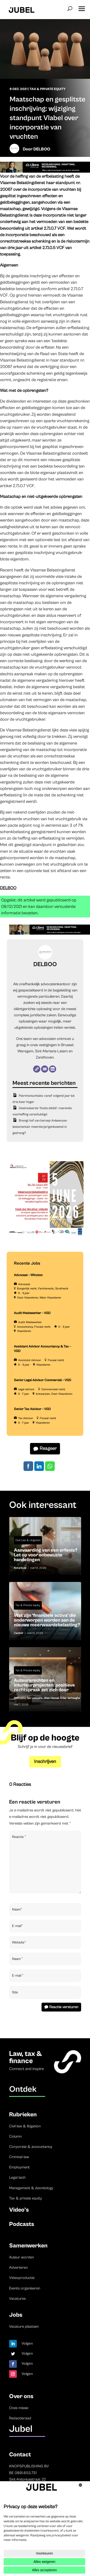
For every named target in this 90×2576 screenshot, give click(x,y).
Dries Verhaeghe (70, 1698)
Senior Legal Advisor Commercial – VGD (42, 1380)
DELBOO (41, 149)
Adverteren (18, 2267)
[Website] (36, 1069)
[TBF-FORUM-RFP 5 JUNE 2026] (45, 1236)
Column (15, 2136)
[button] (82, 7)
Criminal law (19, 2157)
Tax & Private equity (48, 89)
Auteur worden (21, 2257)
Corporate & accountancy (30, 2147)
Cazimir (18, 1633)
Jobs (15, 2314)
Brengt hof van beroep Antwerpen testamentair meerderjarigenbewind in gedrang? (39, 1127)
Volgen (27, 2343)
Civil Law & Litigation (28, 1540)
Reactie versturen (63, 2007)
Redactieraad (20, 2418)
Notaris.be (20, 1568)
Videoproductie (22, 2278)
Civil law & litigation (25, 2126)
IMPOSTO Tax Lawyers (28, 1698)
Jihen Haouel (51, 1698)
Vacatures (17, 2298)
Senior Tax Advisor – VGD (32, 1409)
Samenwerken (28, 2245)
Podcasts (21, 2224)
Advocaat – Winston (28, 1275)
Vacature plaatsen (24, 2326)
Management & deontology (31, 2188)
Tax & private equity (25, 2198)
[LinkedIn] (52, 1069)
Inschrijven (45, 1761)
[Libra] (45, 171)
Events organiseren (24, 2288)
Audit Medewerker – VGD (32, 1313)
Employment (19, 2167)
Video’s (19, 2209)
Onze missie (18, 2408)
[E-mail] (44, 1069)
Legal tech (17, 2177)
